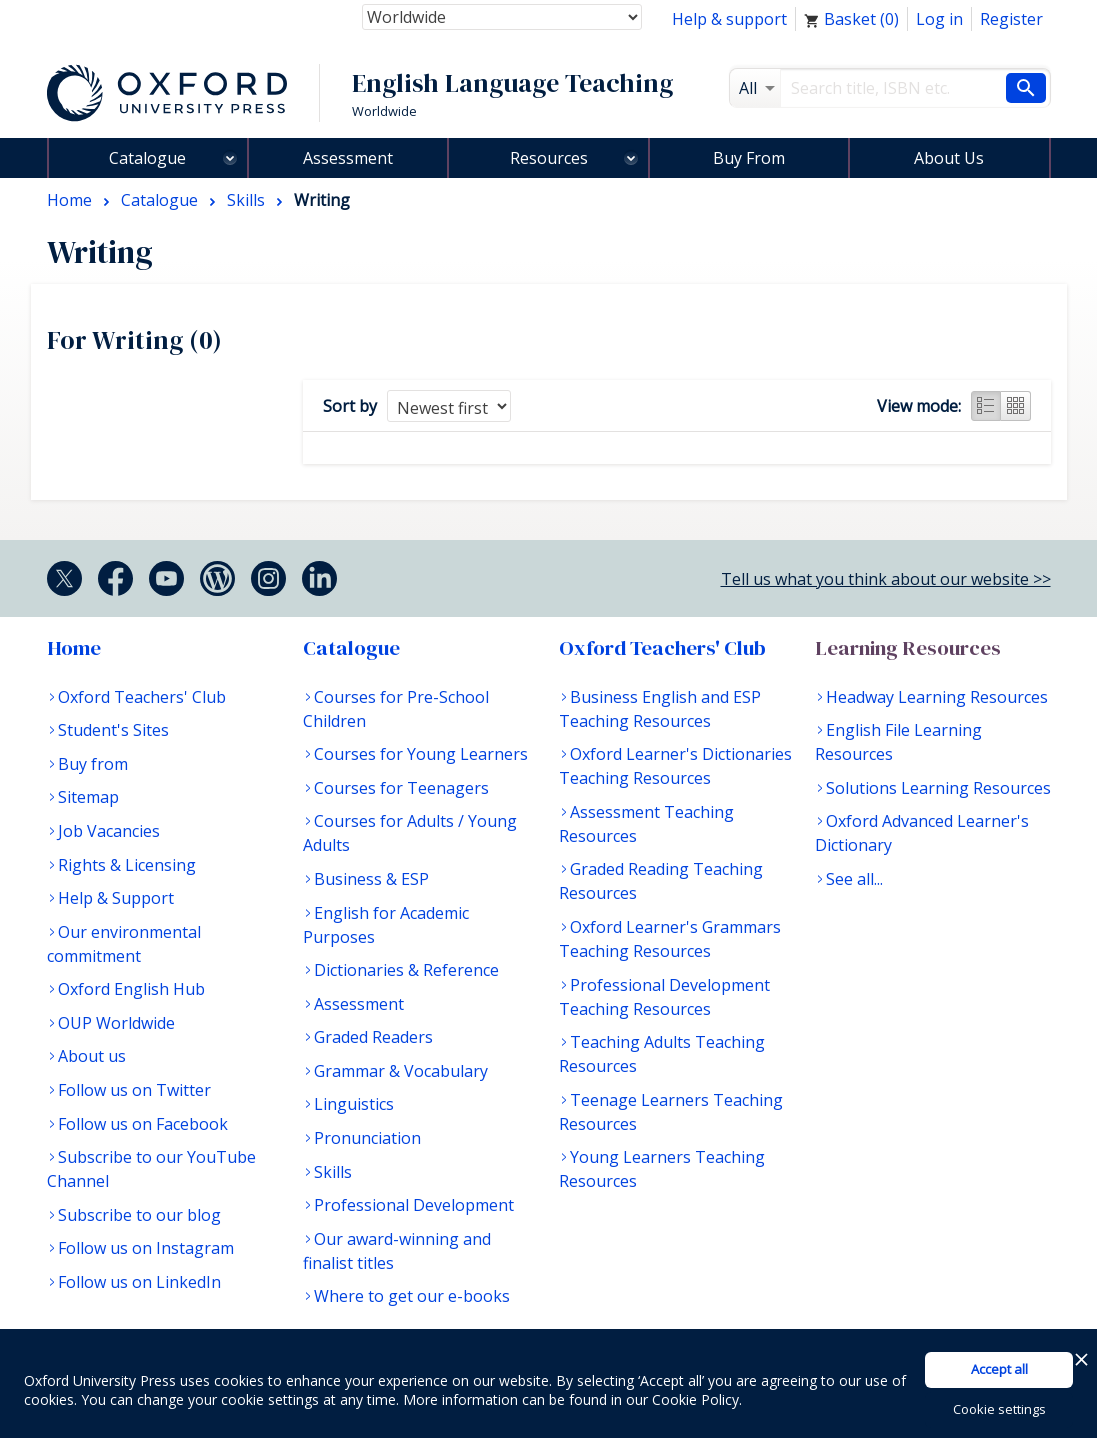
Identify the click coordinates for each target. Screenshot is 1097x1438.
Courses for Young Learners (421, 754)
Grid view (1016, 406)
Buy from (93, 764)
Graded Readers (373, 1037)
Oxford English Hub (131, 989)
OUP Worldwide (116, 1023)
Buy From (749, 158)
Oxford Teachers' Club (142, 697)
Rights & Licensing (127, 865)
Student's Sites (113, 730)
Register (1011, 19)
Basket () (851, 19)
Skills (333, 1172)
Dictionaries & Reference (406, 970)
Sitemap (88, 797)
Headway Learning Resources (937, 697)
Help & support (729, 19)
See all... (854, 879)
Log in (939, 19)
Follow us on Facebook (143, 1124)
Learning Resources (908, 648)
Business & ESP (371, 879)
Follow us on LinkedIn (139, 1282)
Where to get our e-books (412, 1296)
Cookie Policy (695, 1399)
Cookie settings (999, 1409)
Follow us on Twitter (134, 1090)
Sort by (350, 406)
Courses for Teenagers (401, 788)
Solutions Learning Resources (938, 788)
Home (74, 648)
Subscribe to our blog (139, 1215)
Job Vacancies (109, 831)
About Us (949, 158)
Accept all (999, 1369)
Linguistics (354, 1104)
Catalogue (147, 158)
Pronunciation (367, 1138)
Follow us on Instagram (146, 1248)
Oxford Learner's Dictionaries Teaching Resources (675, 766)
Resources (549, 158)
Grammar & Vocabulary (401, 1071)
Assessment (348, 158)
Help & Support (116, 898)
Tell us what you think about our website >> (886, 579)
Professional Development (414, 1205)
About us (92, 1056)
